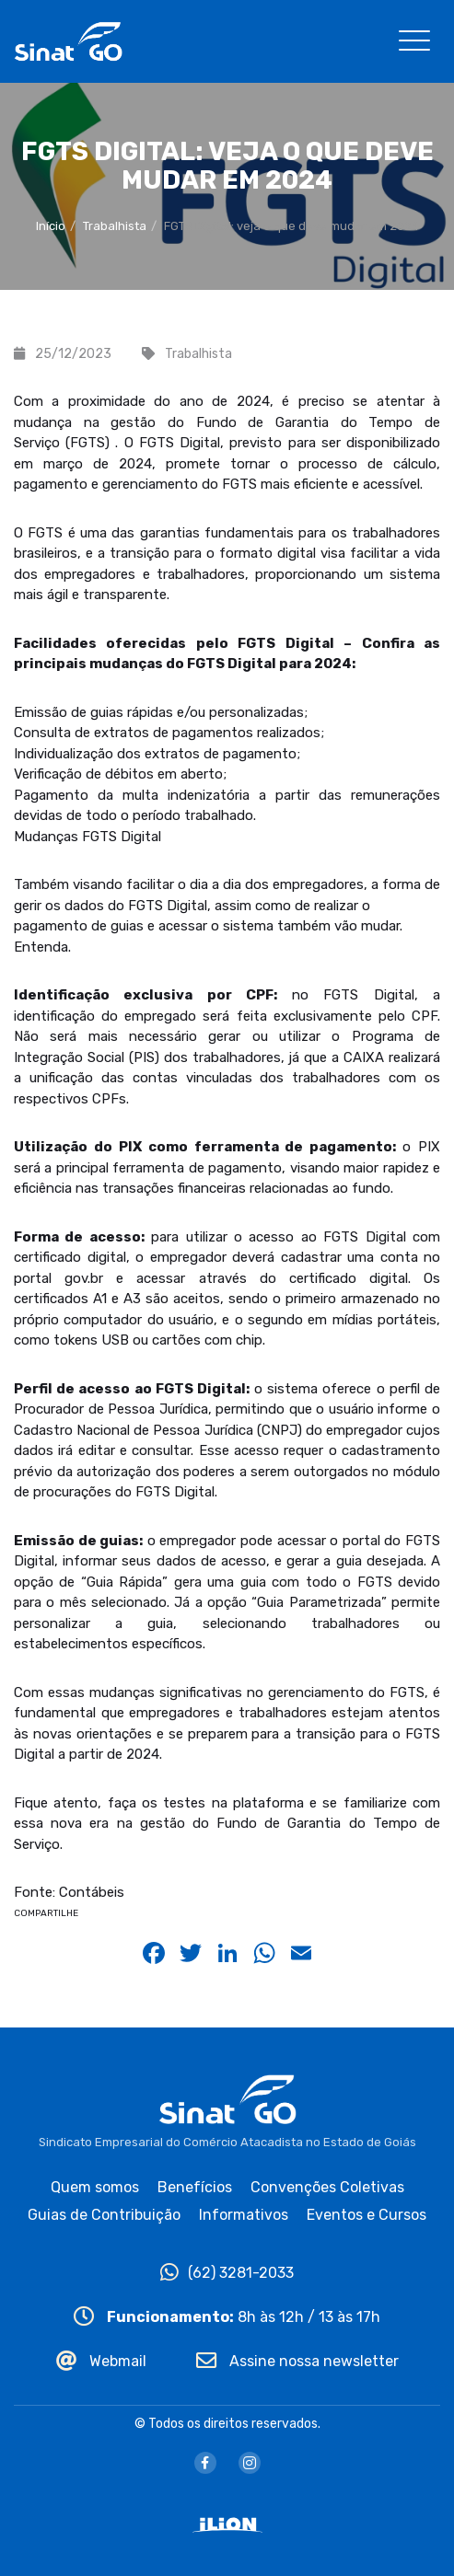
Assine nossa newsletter (297, 2361)
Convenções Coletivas (327, 2187)
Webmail (101, 2361)
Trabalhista (114, 226)
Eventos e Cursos (366, 2215)
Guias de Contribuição (104, 2215)
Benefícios (194, 2187)
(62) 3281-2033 (227, 2272)
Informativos (243, 2215)
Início (50, 226)
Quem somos (95, 2187)
